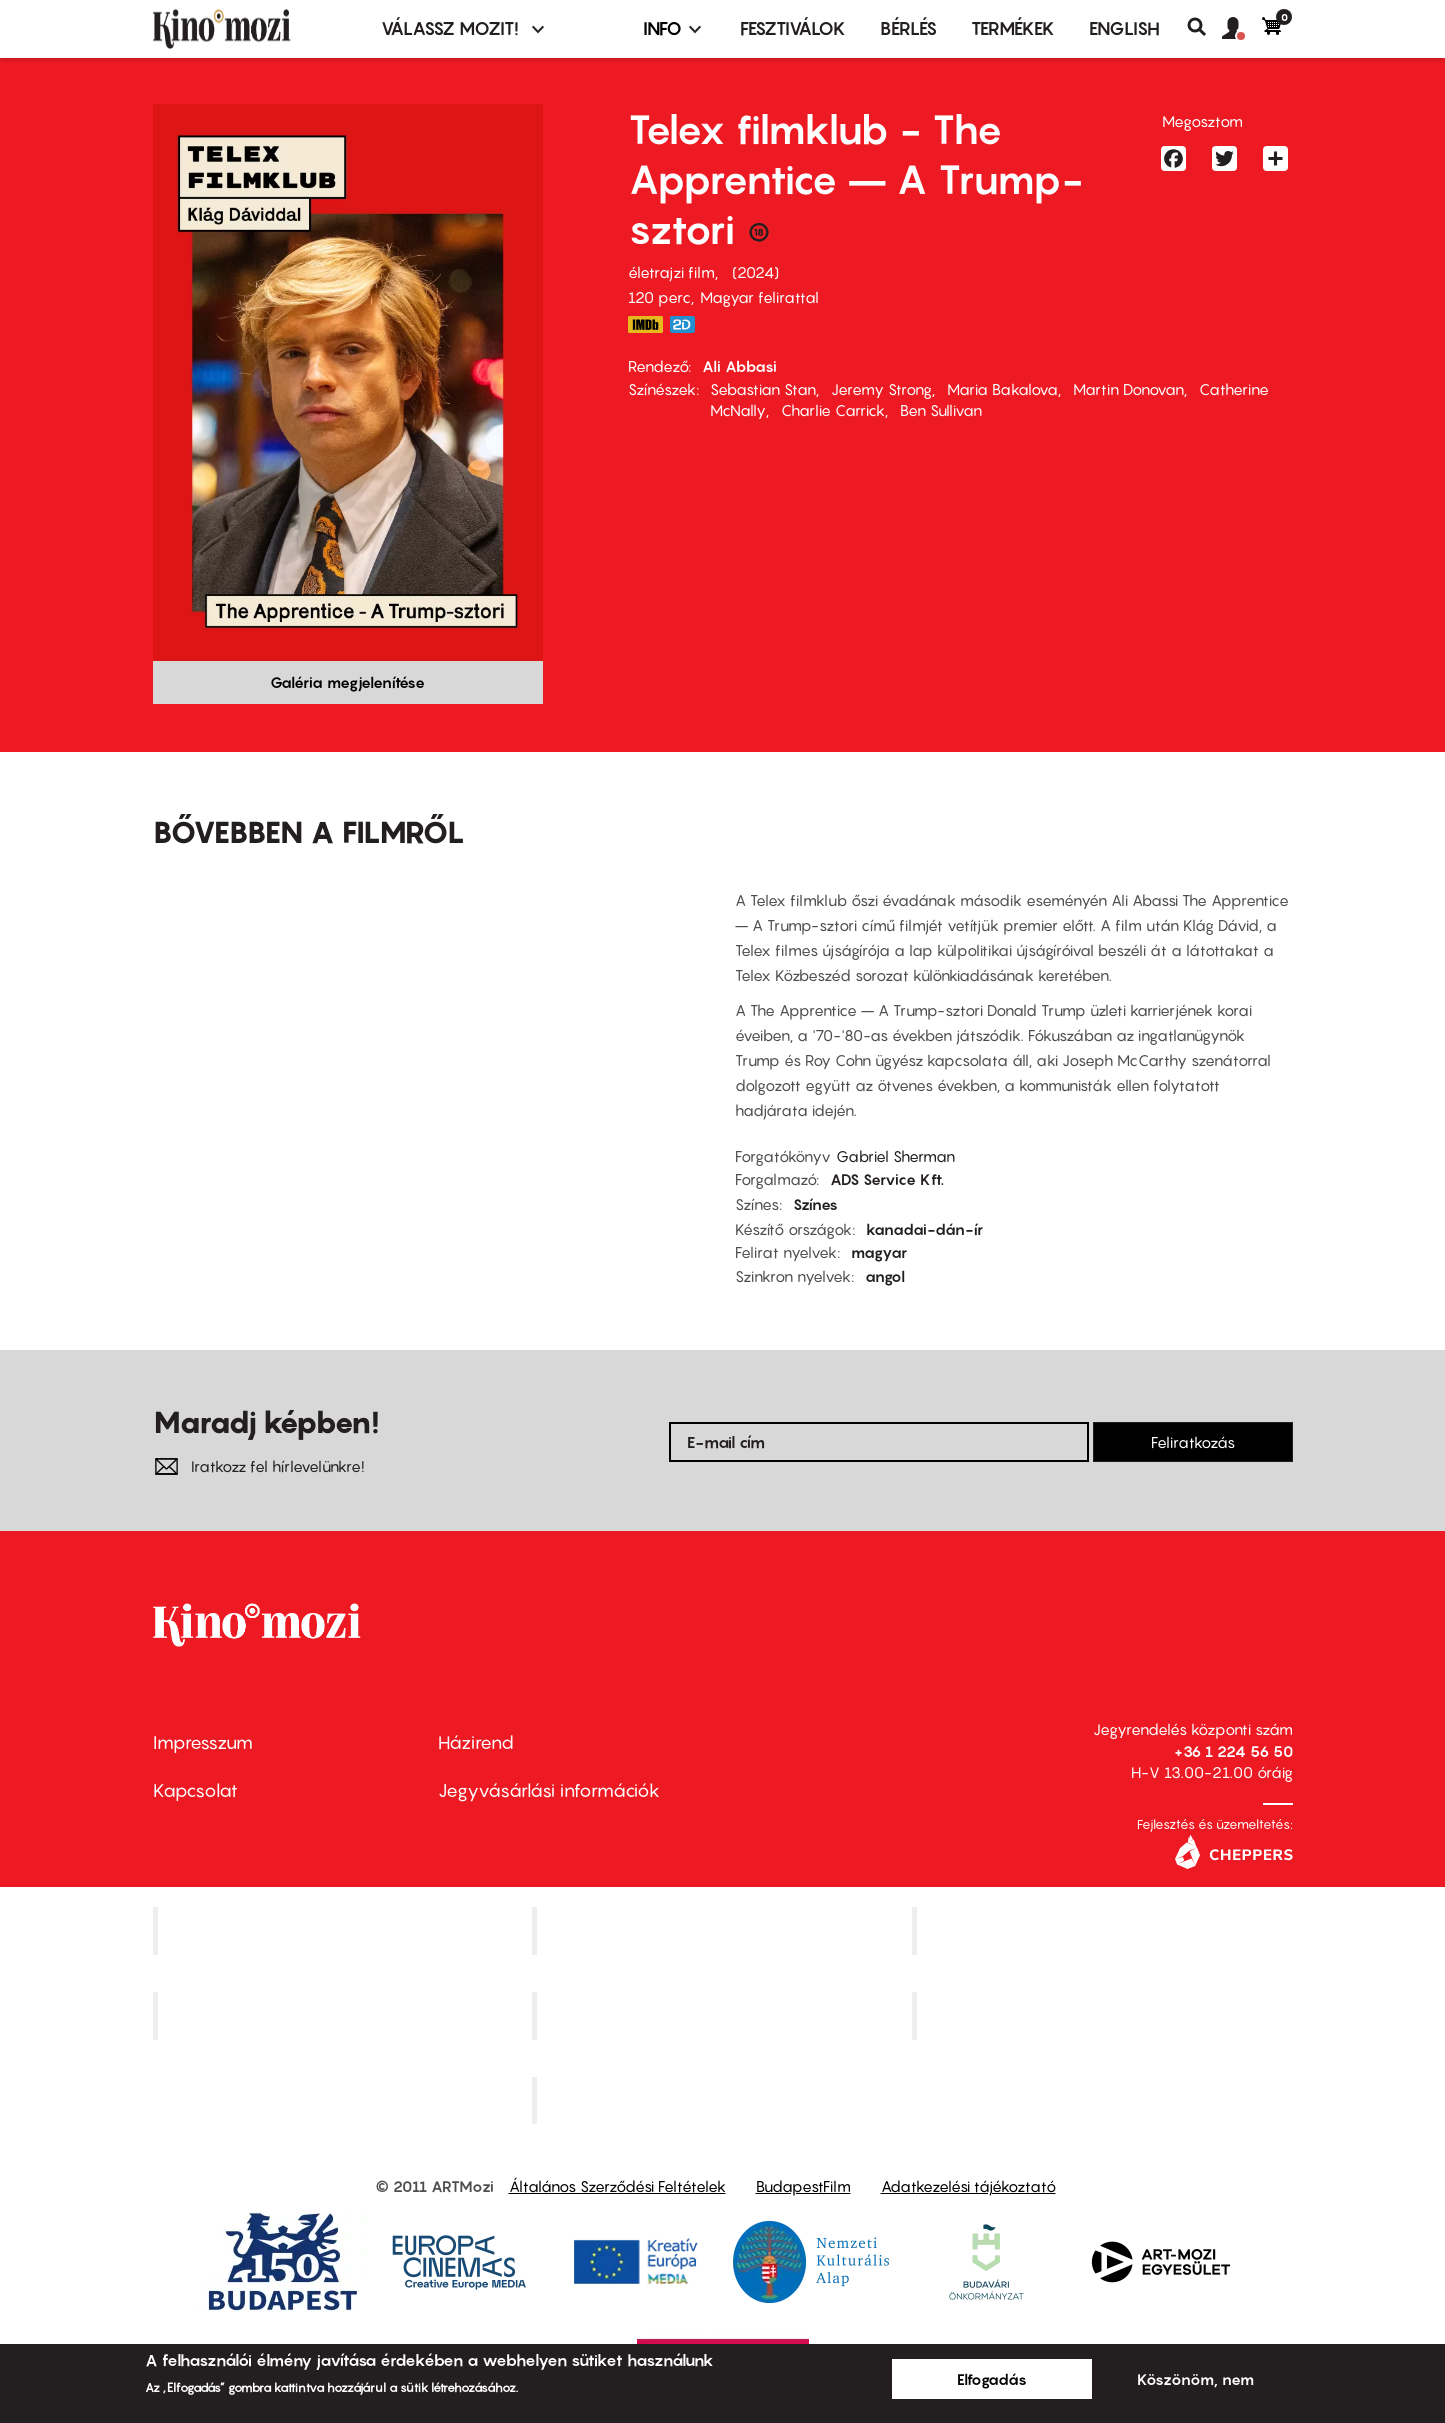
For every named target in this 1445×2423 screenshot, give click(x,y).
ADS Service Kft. (887, 1179)
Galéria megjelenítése (347, 682)
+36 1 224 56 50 (1233, 1751)
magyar (879, 1252)
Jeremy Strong (881, 389)
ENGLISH (1124, 28)
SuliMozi (725, 2015)
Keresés (1204, 27)
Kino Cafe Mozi (725, 1931)
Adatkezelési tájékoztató (968, 2186)
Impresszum (203, 1742)
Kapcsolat (195, 1790)
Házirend (476, 1742)
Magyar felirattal (759, 297)
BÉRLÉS (908, 28)
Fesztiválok (793, 28)
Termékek (1013, 28)
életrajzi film (671, 272)
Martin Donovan (1128, 389)
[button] (1242, 29)
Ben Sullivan (941, 410)
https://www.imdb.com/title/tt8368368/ (646, 324)
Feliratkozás (1193, 1442)
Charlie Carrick (833, 410)
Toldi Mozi (725, 2100)
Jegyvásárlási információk (549, 1790)
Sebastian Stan (763, 389)
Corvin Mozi (344, 1931)
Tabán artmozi (1105, 2015)
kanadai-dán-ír (924, 1229)
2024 (755, 272)
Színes (815, 1204)
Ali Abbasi (739, 366)
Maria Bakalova (1002, 389)
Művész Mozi (1104, 1931)
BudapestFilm (803, 2186)
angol (885, 1276)
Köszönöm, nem (1195, 2379)
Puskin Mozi (345, 2015)
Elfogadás (992, 2379)
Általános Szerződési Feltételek (617, 2186)
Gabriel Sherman (895, 1156)
